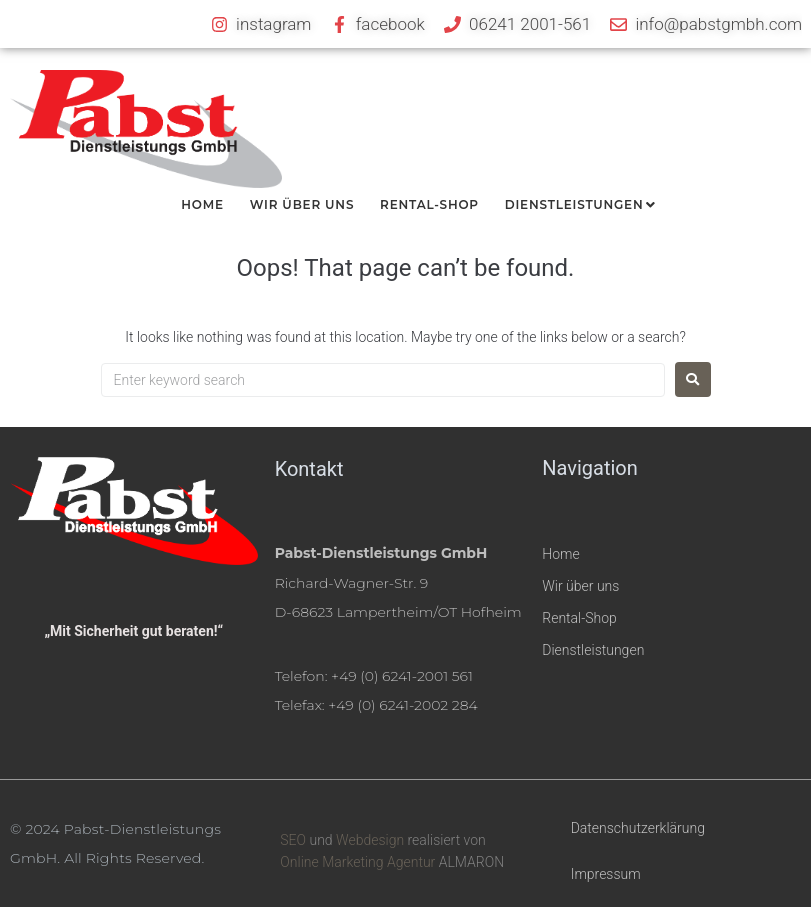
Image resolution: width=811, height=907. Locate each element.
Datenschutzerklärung (638, 828)
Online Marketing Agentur (357, 862)
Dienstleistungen (593, 650)
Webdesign (370, 840)
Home (560, 554)
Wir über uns (580, 586)
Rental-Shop (579, 618)
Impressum (606, 874)
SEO (293, 840)
